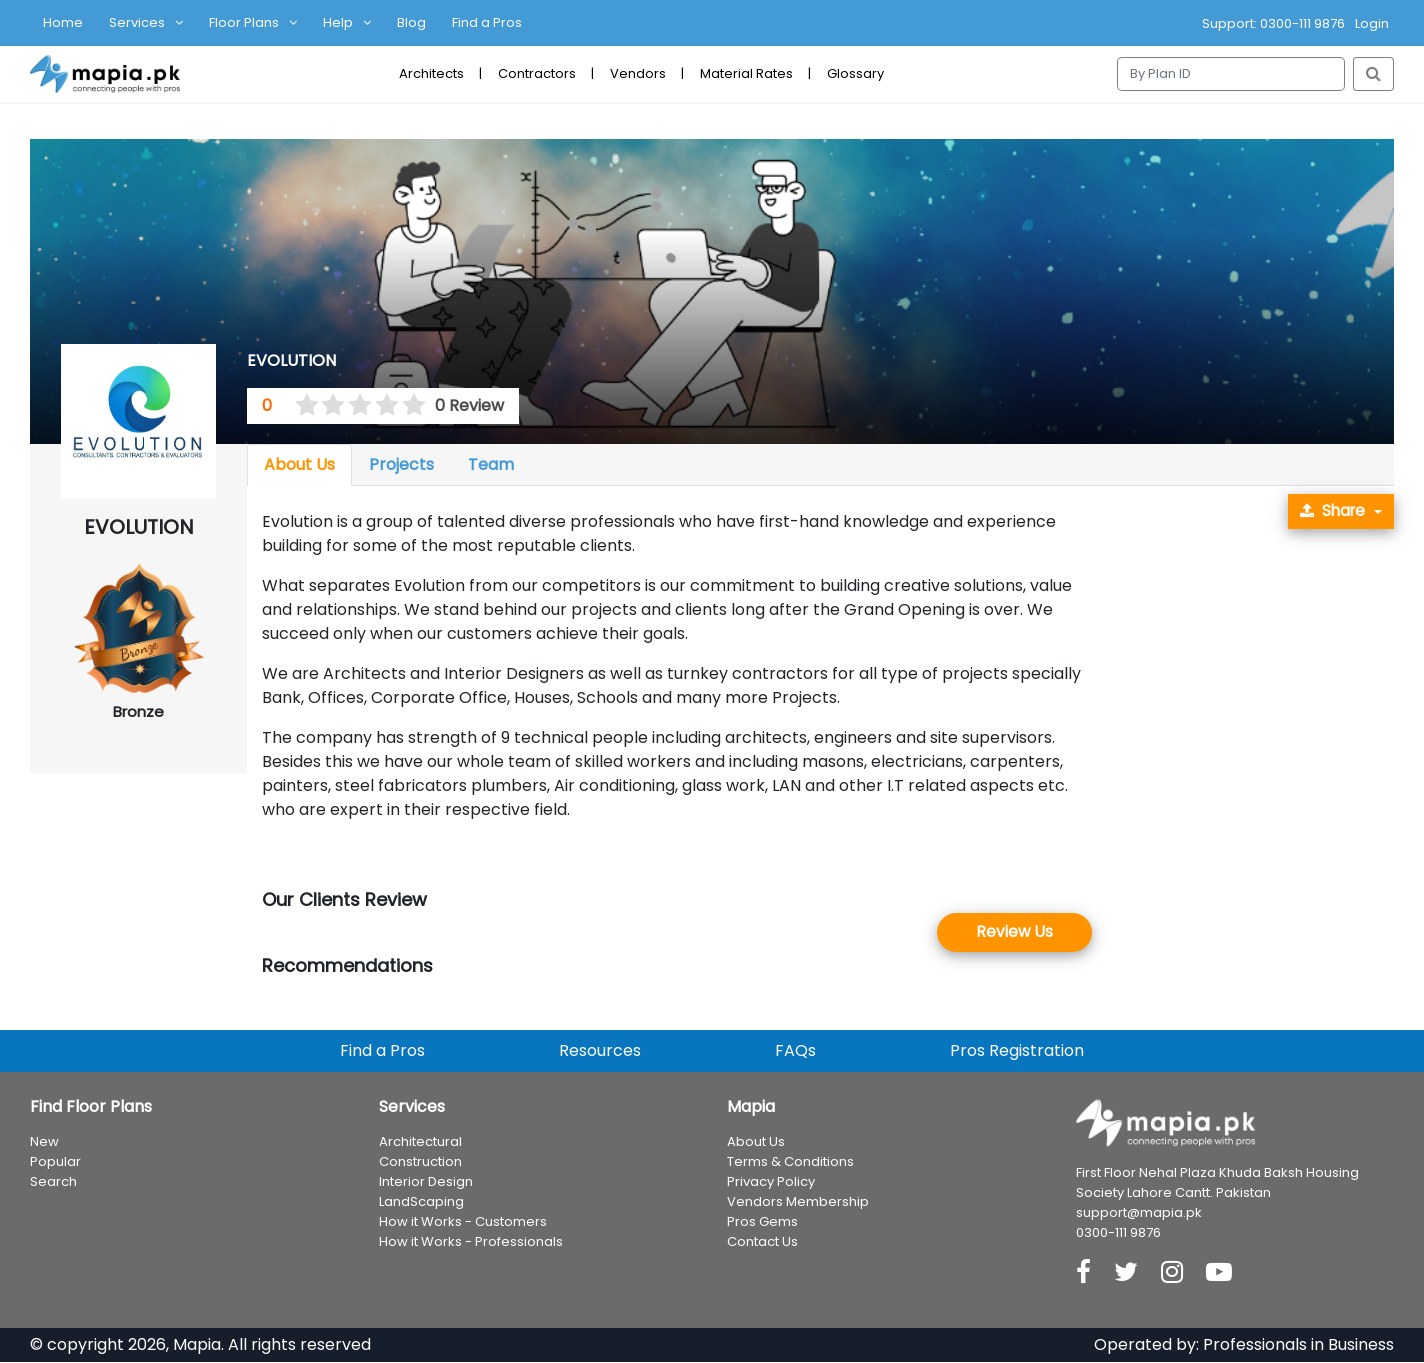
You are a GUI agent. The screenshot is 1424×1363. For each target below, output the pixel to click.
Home (63, 22)
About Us (299, 464)
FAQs (795, 1051)
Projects (401, 464)
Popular (55, 1162)
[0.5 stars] (300, 406)
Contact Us (762, 1242)
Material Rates (746, 73)
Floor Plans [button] (244, 22)
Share (1330, 511)
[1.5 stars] (327, 406)
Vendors (638, 73)
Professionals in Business (1298, 1345)
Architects (431, 73)
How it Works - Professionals (471, 1242)
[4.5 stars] (407, 406)
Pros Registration (1017, 1051)
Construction (420, 1162)
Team (491, 464)
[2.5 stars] (354, 406)
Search (53, 1182)
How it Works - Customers (463, 1222)
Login (1372, 23)
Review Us (1015, 932)
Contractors (537, 73)
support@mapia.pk (1139, 1213)
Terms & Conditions (790, 1162)
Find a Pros (487, 22)
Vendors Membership (798, 1202)
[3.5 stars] (380, 406)
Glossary (855, 73)
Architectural (420, 1142)
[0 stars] (287, 406)
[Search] (1231, 74)
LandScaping (421, 1202)
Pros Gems (762, 1222)
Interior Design (426, 1182)
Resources (600, 1051)
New (44, 1142)
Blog (411, 22)
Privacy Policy (771, 1182)
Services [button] (137, 22)
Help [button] (338, 22)
